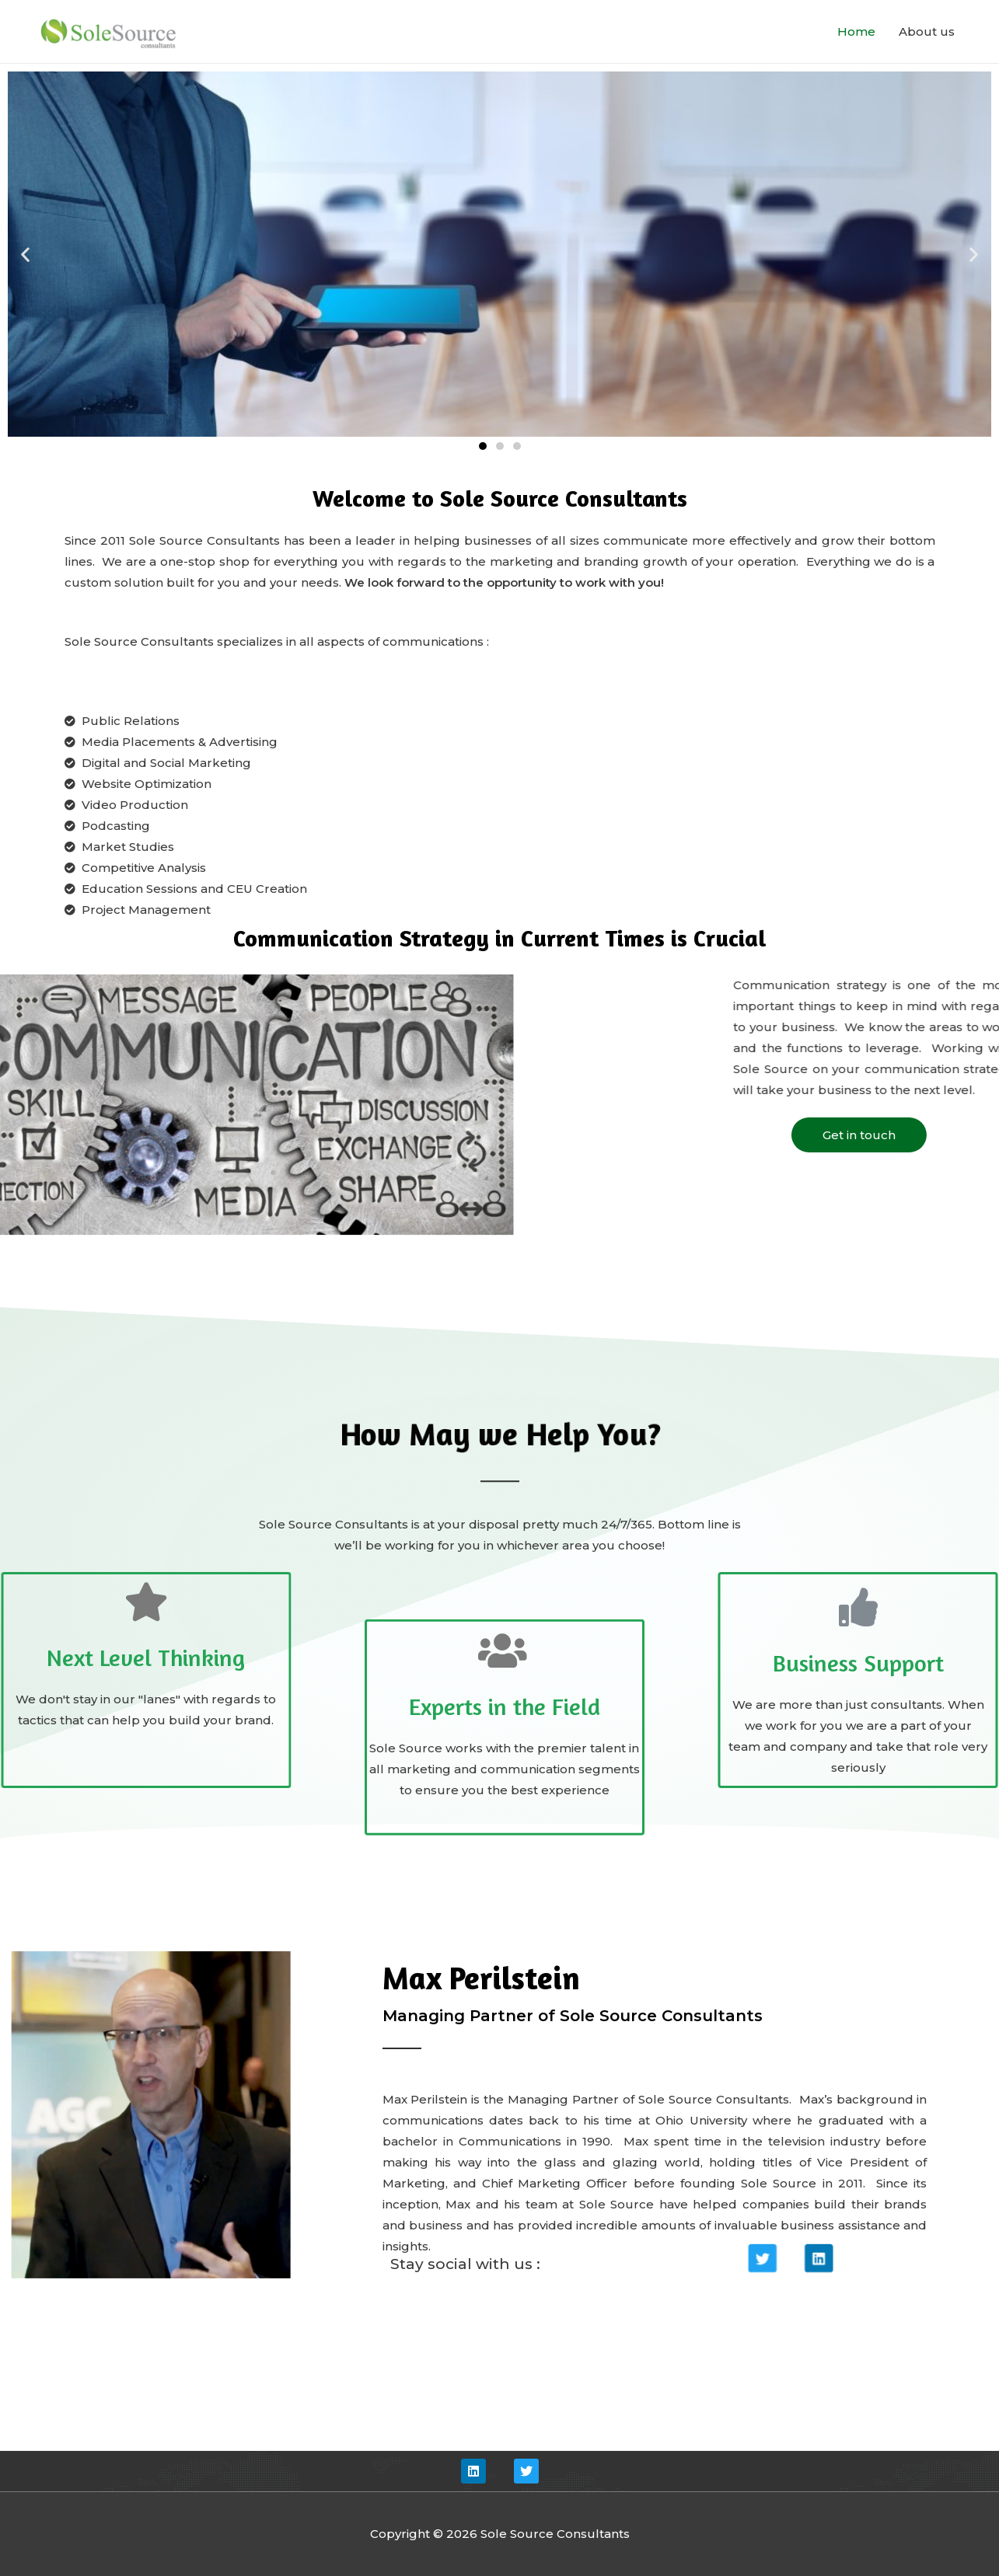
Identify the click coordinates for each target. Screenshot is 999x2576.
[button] (483, 446)
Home (856, 31)
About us (927, 31)
